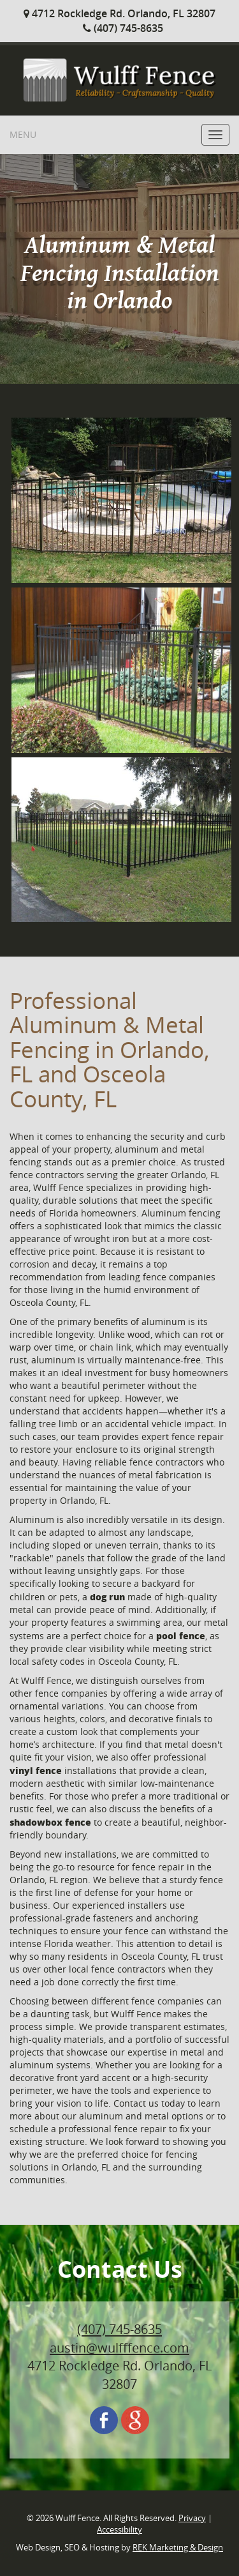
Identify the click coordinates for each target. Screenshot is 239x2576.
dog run (107, 1596)
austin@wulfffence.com (119, 2347)
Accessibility (119, 2529)
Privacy (192, 2518)
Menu (23, 134)
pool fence (180, 1635)
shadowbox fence (50, 1821)
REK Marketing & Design (178, 2547)
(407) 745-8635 (123, 28)
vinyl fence (36, 1770)
